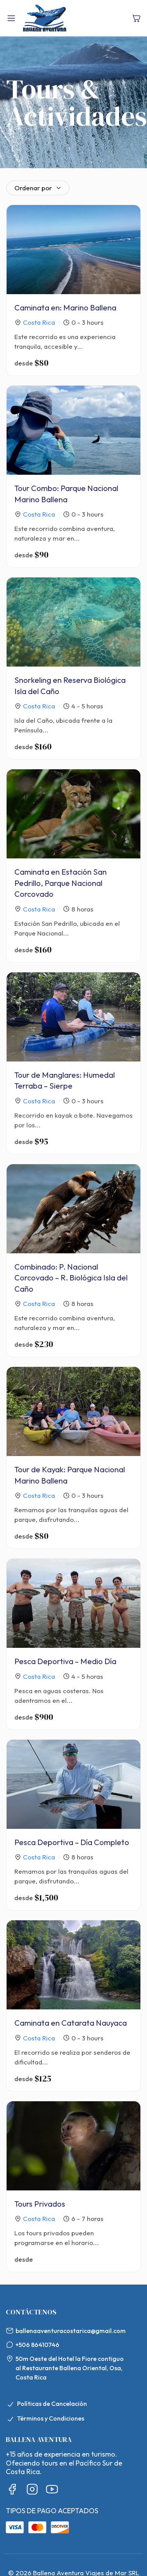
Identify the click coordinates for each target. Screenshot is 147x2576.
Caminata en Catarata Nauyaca (70, 2023)
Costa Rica (39, 322)
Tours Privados (39, 2204)
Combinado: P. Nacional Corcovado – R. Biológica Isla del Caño (71, 1278)
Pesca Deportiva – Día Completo (71, 1842)
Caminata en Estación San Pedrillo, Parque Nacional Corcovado (60, 883)
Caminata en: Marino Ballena (65, 307)
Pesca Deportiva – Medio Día (65, 1661)
